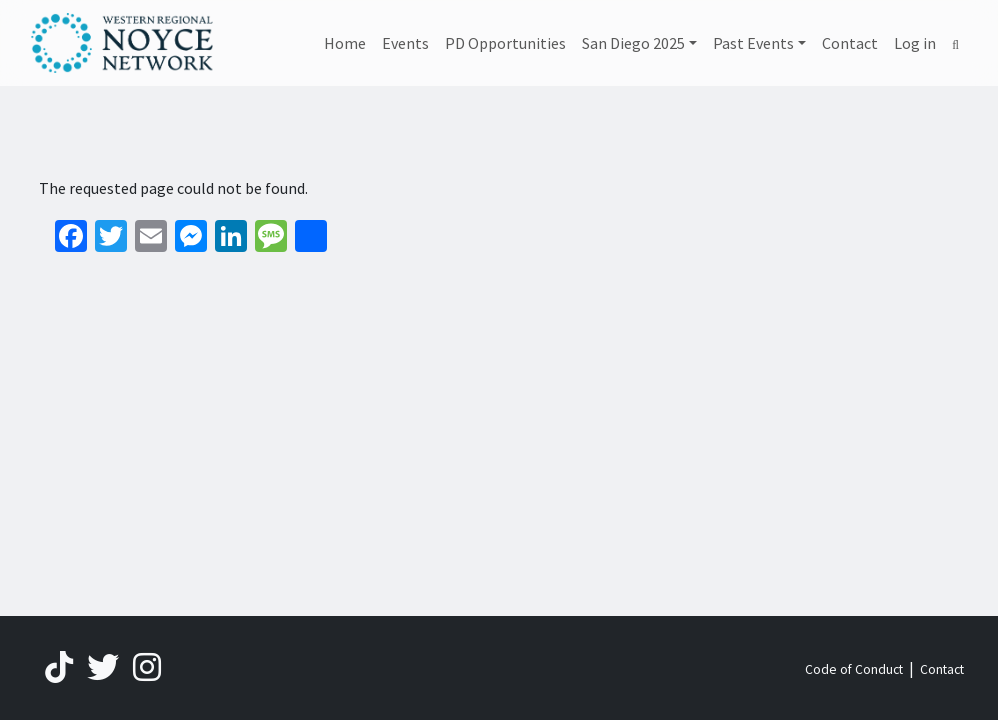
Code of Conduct (854, 669)
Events (405, 43)
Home (345, 43)
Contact (850, 43)
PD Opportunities (505, 43)
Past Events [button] (753, 43)
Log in (915, 43)
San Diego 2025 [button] (633, 43)
